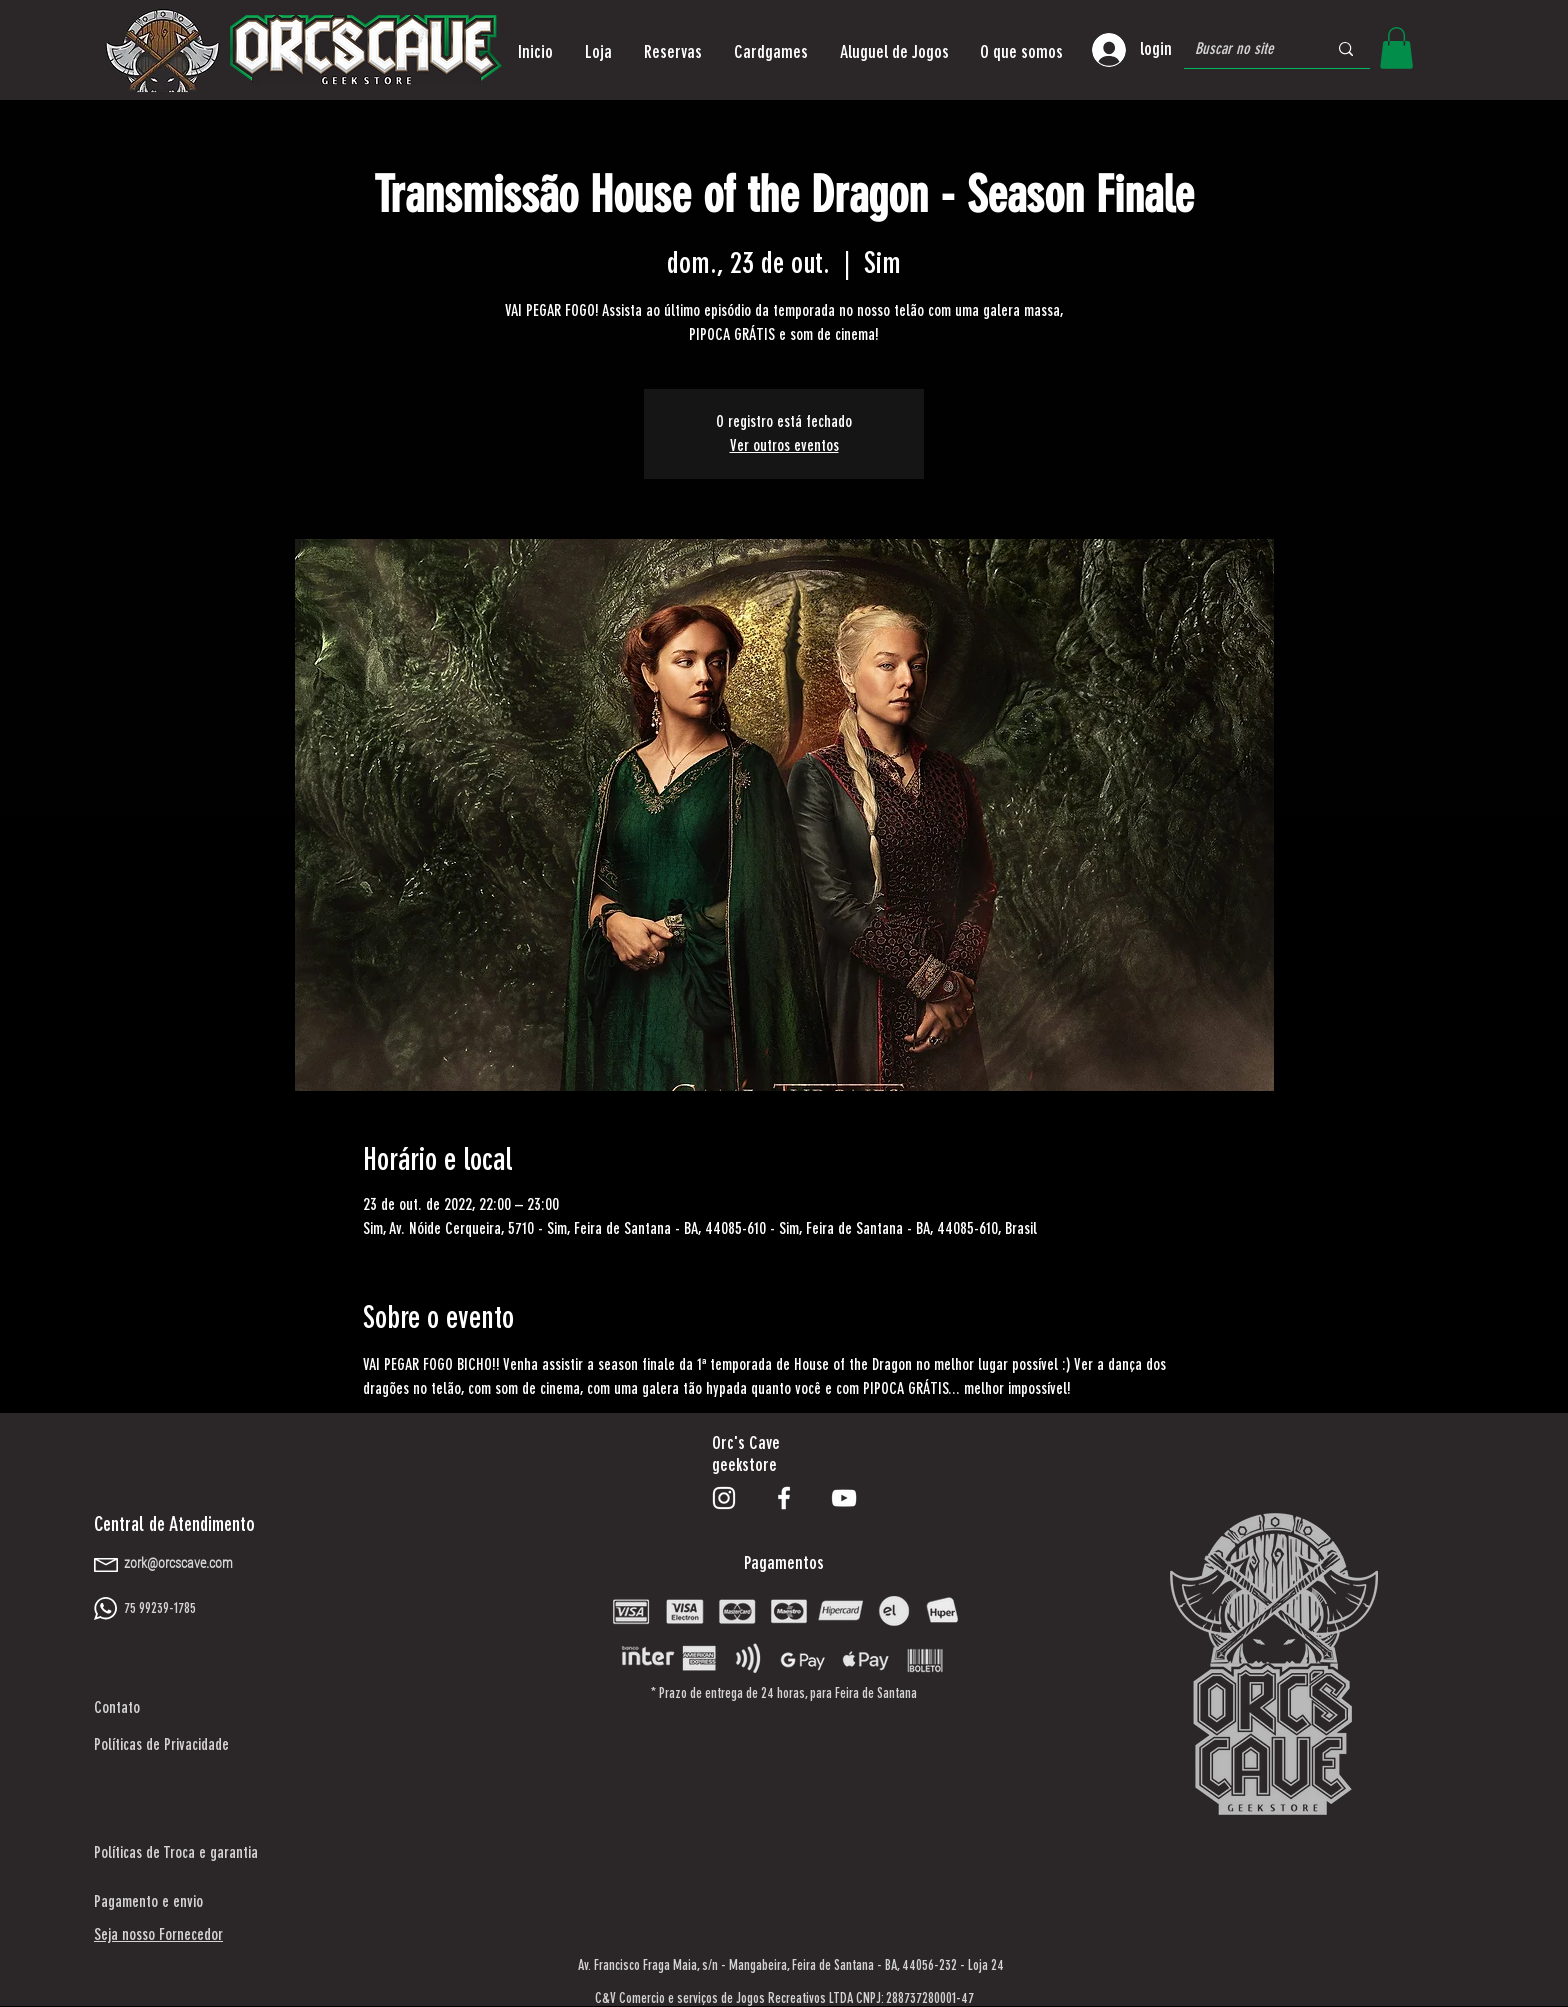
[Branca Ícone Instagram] (724, 1498)
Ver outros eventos (784, 445)
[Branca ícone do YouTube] (844, 1498)
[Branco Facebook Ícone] (784, 1498)
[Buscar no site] (1246, 49)
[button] (598, 52)
